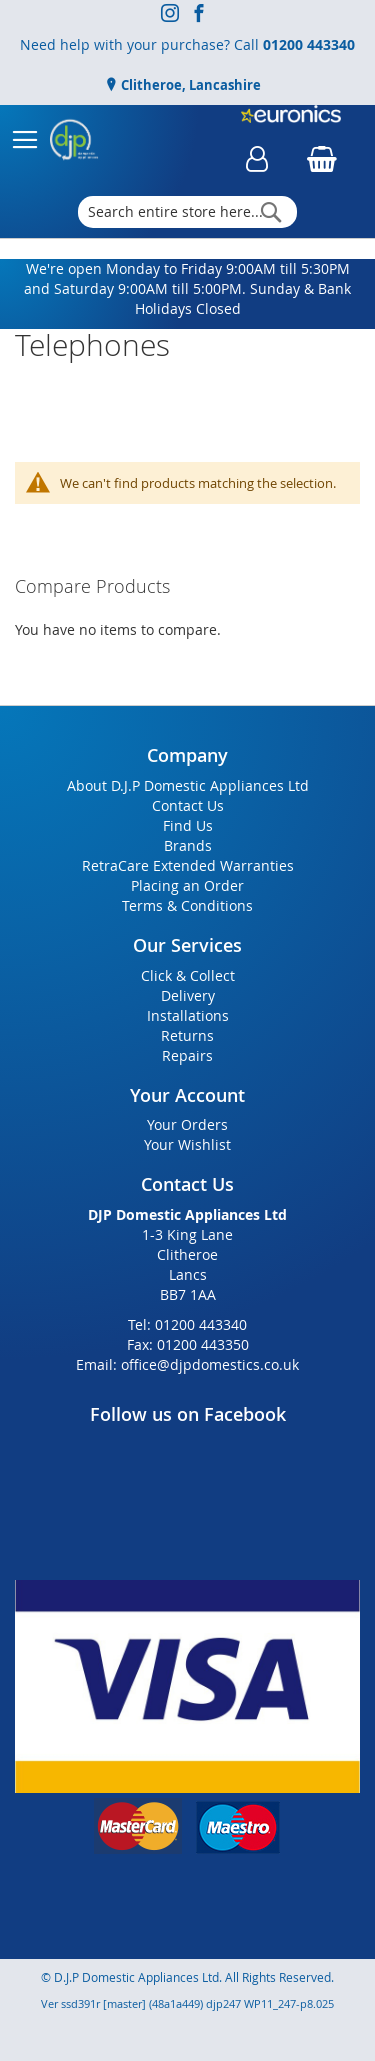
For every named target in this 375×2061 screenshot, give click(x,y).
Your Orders (187, 1124)
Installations (188, 1015)
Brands (188, 845)
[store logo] (74, 140)
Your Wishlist (187, 1144)
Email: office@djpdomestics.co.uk (187, 1364)
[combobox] (188, 212)
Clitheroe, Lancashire (189, 85)
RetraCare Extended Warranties (188, 865)
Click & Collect (188, 975)
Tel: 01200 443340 (187, 1324)
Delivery (188, 995)
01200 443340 (309, 44)
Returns (187, 1035)
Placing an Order (187, 885)
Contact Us (188, 805)
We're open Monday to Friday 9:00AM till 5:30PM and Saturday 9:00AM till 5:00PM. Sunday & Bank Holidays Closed (187, 288)
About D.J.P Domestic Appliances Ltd (188, 785)
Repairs (187, 1055)
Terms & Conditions (187, 905)
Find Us (188, 825)
